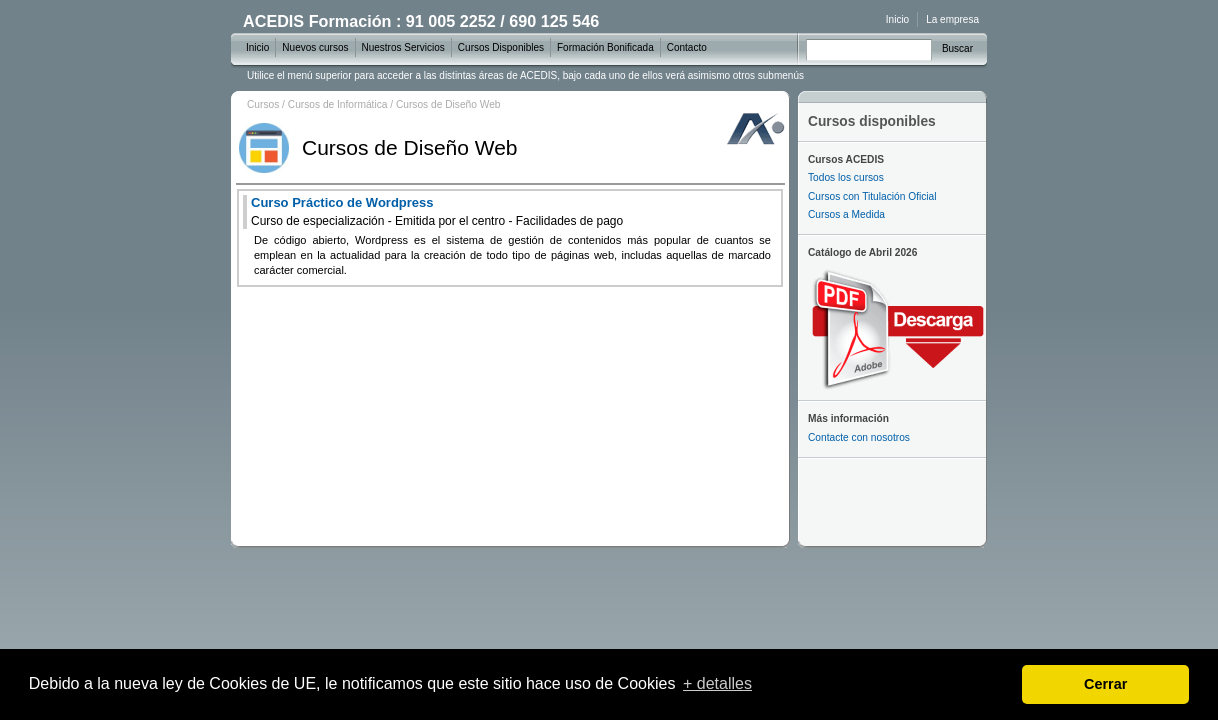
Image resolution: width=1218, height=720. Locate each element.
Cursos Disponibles (501, 47)
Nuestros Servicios (403, 47)
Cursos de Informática (338, 104)
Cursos (263, 104)
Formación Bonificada (605, 47)
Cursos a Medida (846, 214)
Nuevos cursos (315, 47)
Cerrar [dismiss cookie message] (1105, 684)
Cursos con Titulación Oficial (872, 196)
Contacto (687, 47)
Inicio (897, 19)
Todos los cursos (846, 177)
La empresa (952, 19)
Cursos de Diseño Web (448, 104)
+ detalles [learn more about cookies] (717, 683)
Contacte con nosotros (859, 437)
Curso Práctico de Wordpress (437, 211)
